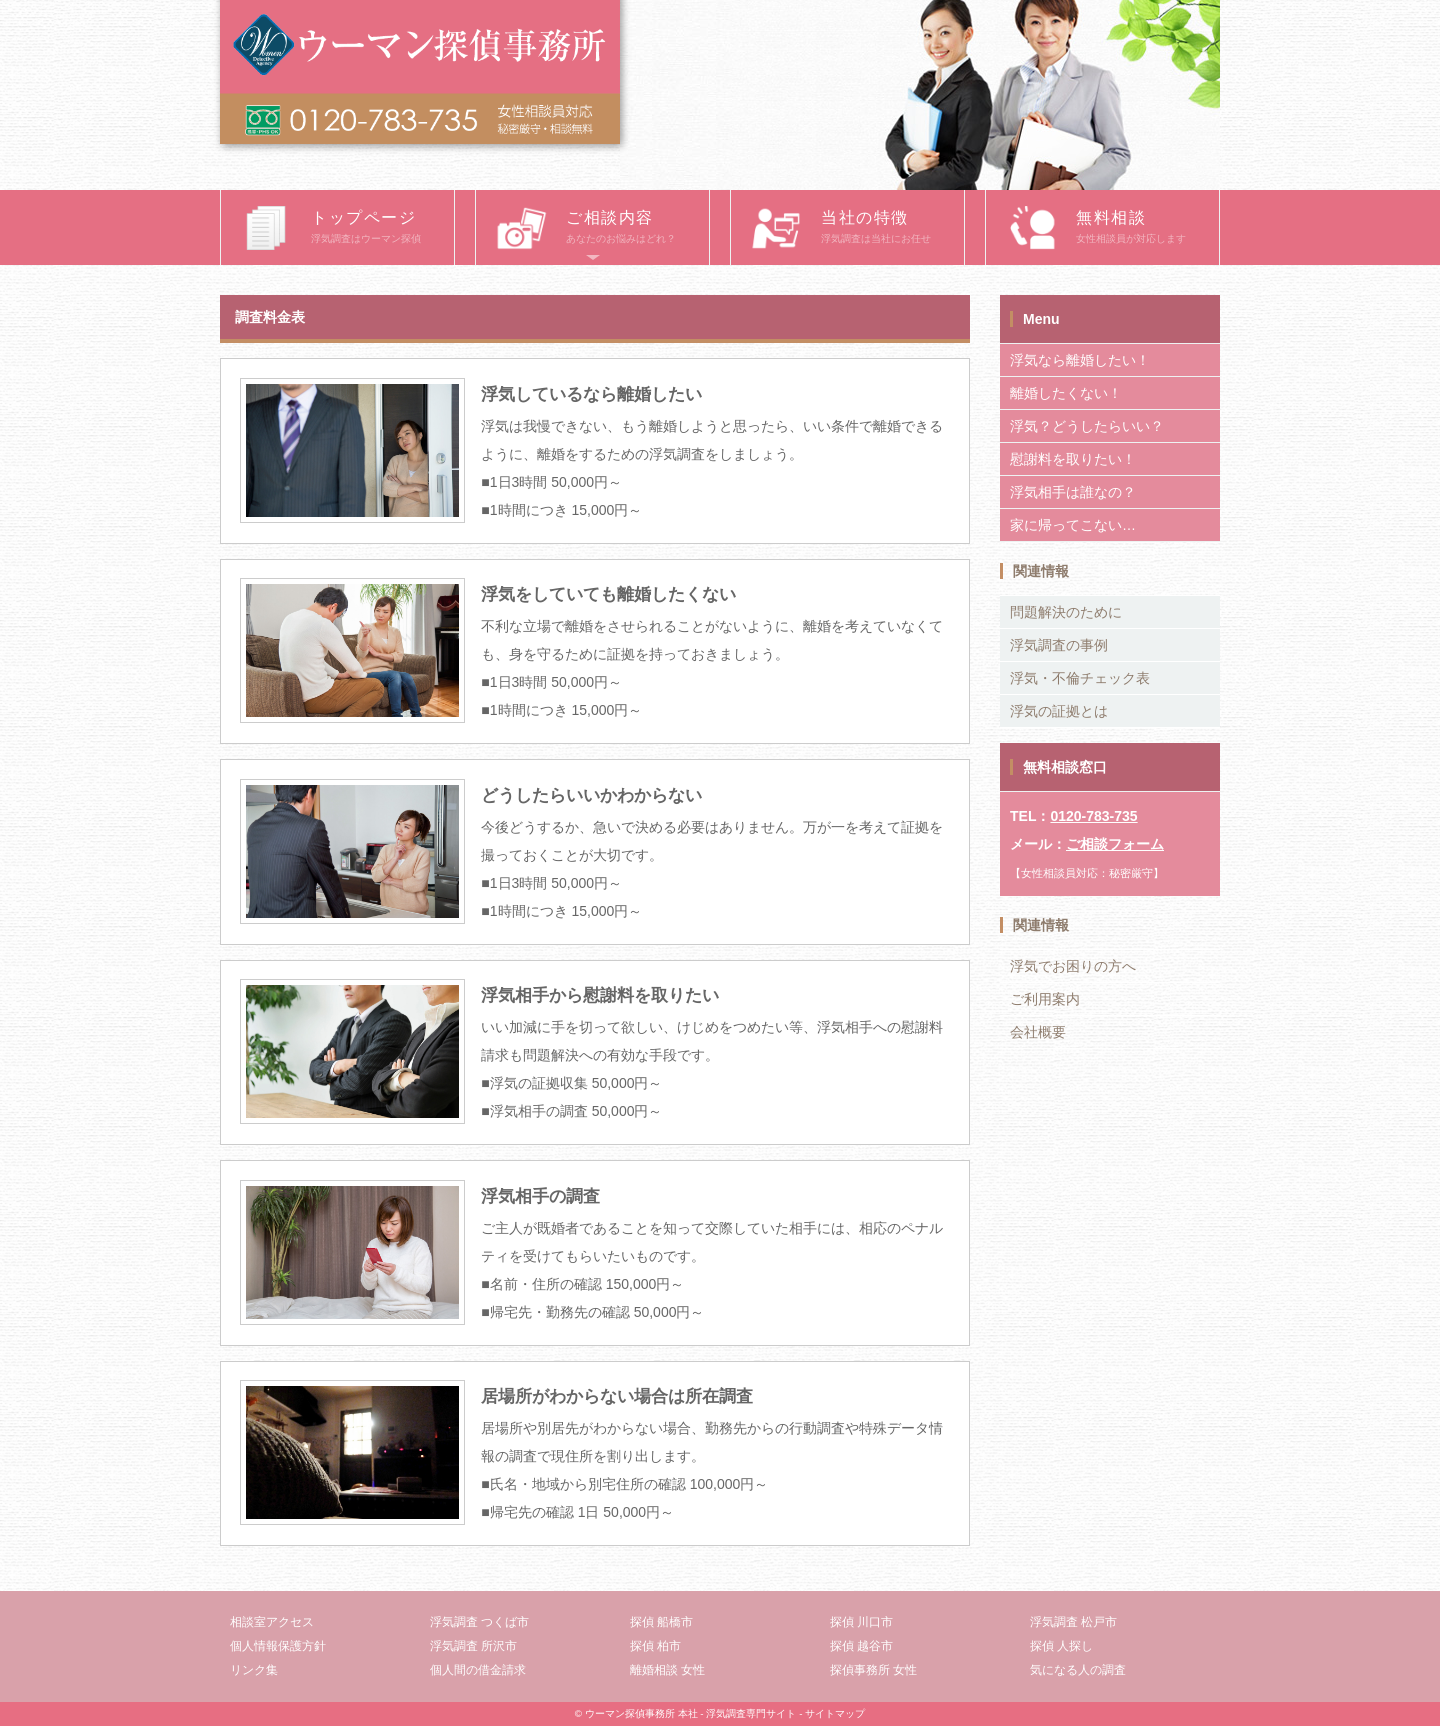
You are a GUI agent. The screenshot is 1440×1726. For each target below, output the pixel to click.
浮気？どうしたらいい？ (1087, 426)
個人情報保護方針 (278, 1646)
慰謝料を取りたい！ (1073, 459)
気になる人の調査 (1078, 1670)
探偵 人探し (1061, 1646)
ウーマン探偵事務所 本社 (641, 1713)
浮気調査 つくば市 (479, 1622)
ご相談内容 (637, 229)
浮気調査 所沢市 (473, 1646)
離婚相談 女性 (667, 1670)
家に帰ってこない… (1073, 525)
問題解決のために (1066, 612)
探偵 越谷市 (861, 1646)
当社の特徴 (892, 229)
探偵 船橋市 (661, 1622)
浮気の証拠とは (1059, 711)
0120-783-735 (1093, 816)
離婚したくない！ (1066, 393)
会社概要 (1038, 1032)
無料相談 (1147, 229)
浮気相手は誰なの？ (1073, 492)
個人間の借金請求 (478, 1670)
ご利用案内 (1045, 999)
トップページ (382, 229)
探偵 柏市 (655, 1646)
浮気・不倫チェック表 (1080, 678)
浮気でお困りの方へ (1073, 966)
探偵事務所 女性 (873, 1670)
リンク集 (254, 1670)
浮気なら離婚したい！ (1080, 360)
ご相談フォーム (1115, 844)
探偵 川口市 (861, 1622)
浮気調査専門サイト (751, 1713)
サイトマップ (835, 1713)
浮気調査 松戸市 (1073, 1622)
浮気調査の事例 (1059, 645)
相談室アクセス (272, 1622)
